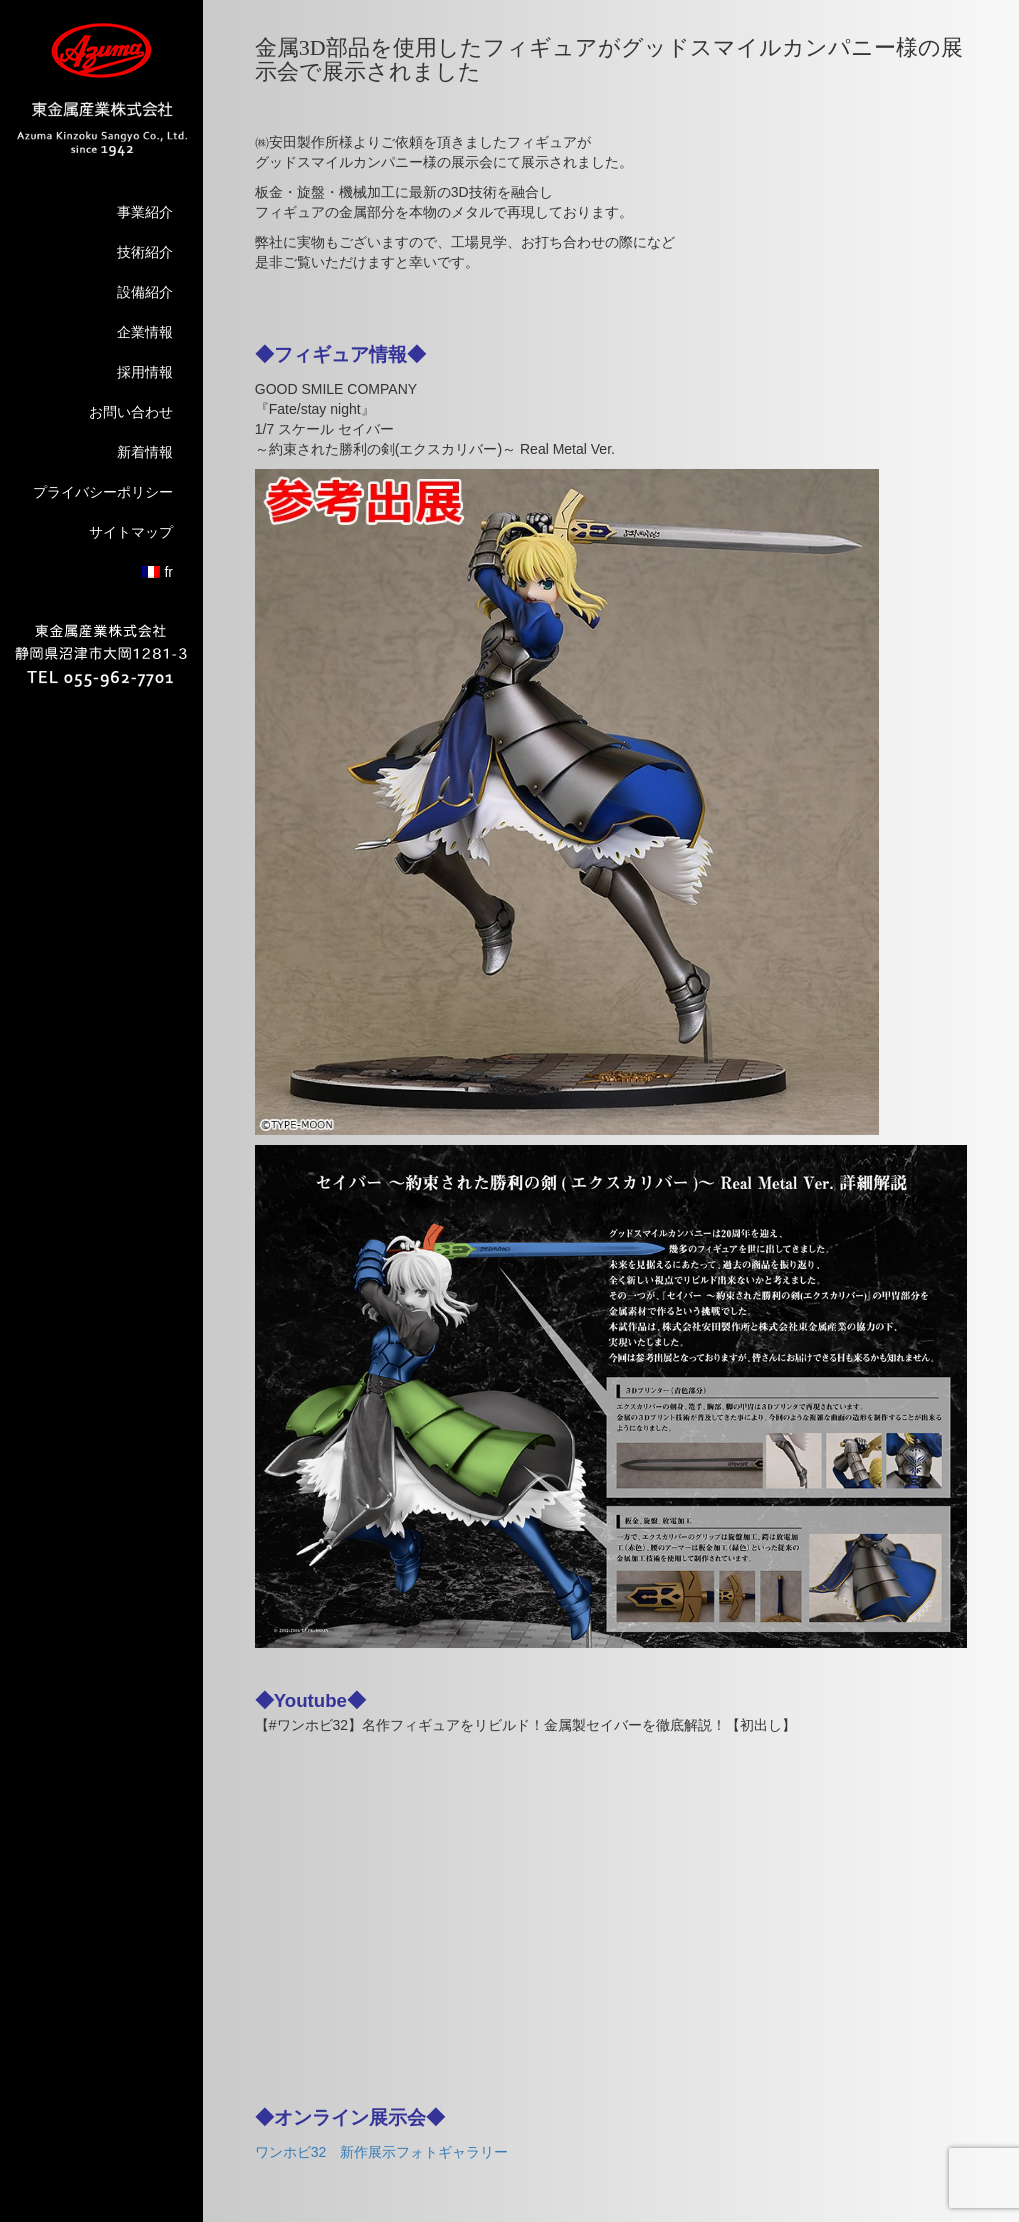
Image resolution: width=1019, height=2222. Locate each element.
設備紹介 (145, 292)
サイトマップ (131, 532)
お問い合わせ (131, 412)
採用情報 (145, 372)
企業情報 (145, 332)
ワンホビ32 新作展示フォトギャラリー (382, 2152)
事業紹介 (145, 212)
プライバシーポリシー (103, 492)
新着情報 (145, 452)
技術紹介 (145, 252)
